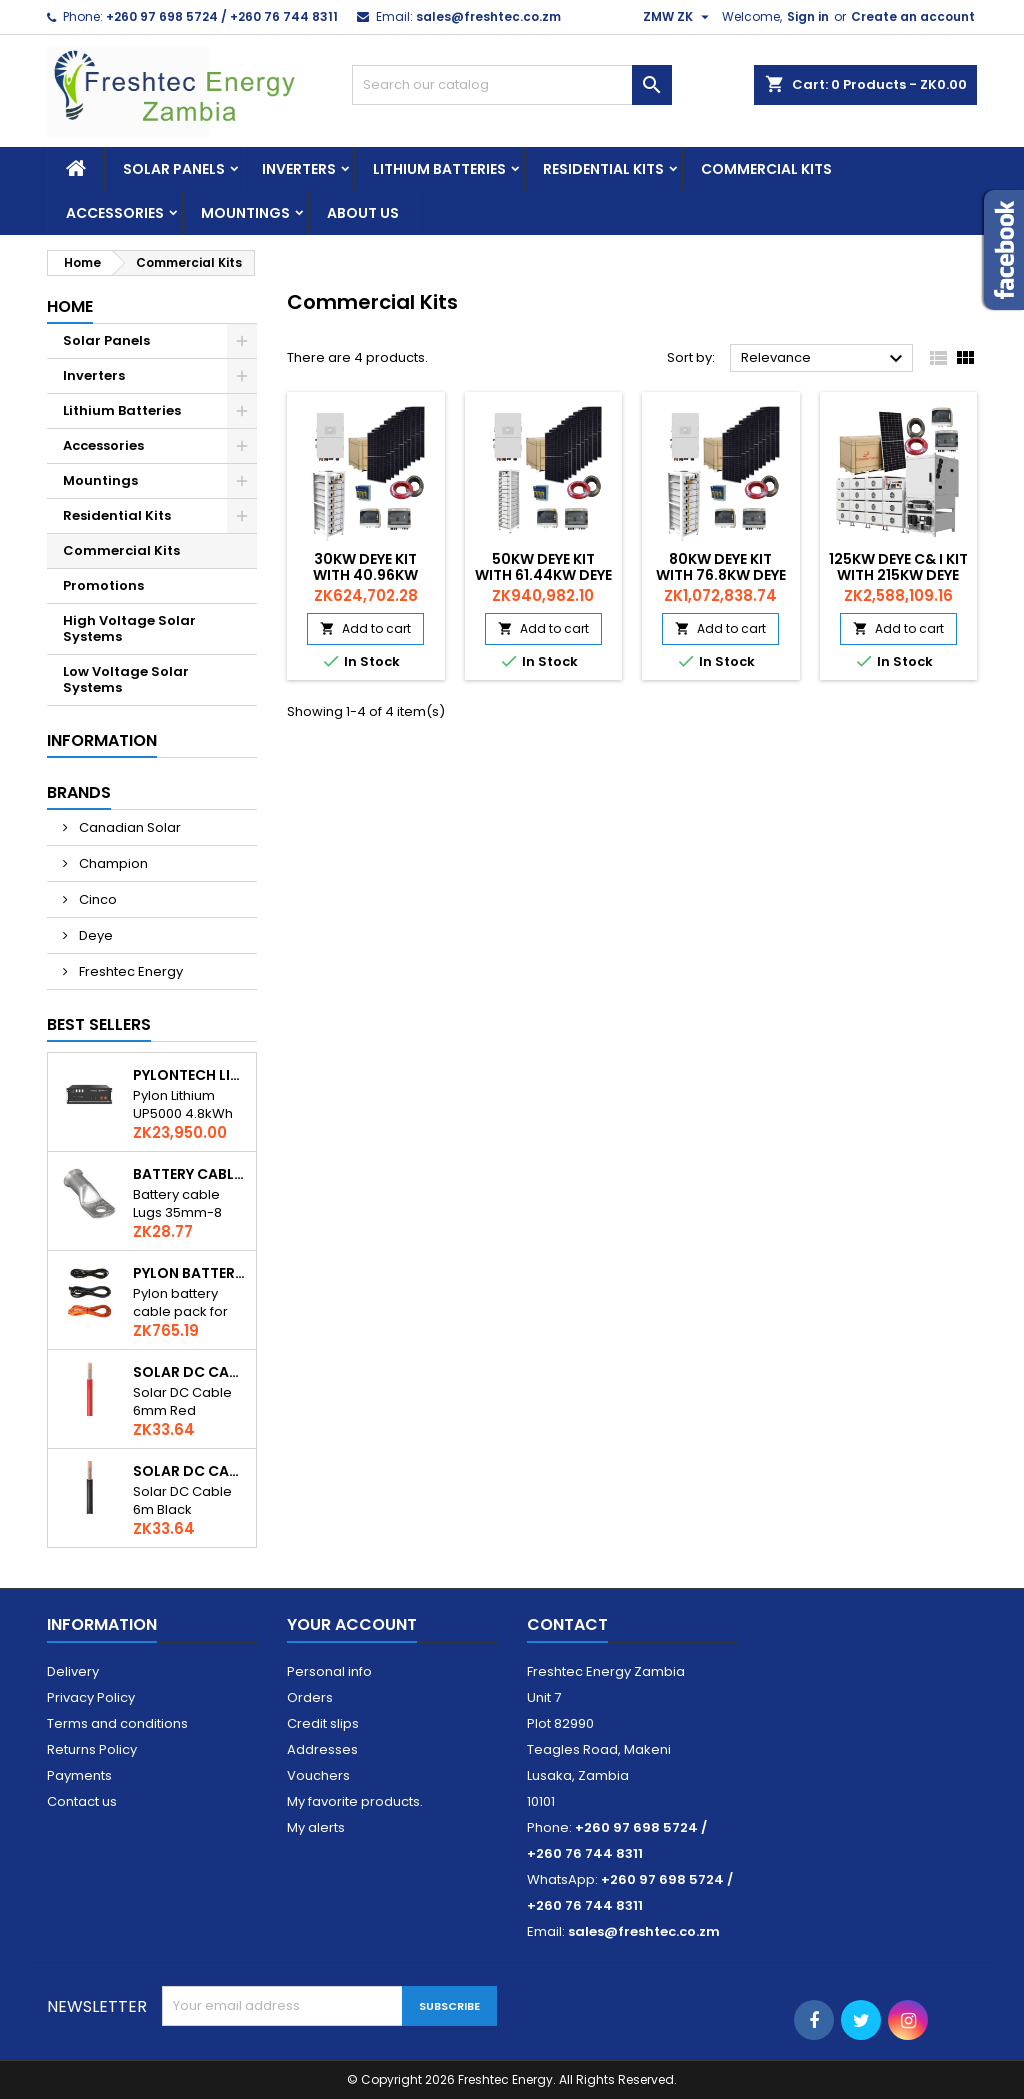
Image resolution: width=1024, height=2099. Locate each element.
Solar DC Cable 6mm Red (190, 1372)
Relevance (824, 359)
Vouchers (318, 1775)
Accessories (115, 213)
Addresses (322, 1749)
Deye (94, 935)
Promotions (103, 585)
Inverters (299, 169)
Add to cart (365, 628)
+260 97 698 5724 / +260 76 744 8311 (222, 16)
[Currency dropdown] (678, 17)
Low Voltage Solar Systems (126, 679)
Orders (310, 1697)
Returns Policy (92, 1749)
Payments (79, 1775)
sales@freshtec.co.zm (488, 16)
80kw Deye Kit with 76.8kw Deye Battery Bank (721, 575)
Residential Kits (603, 169)
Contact (567, 1624)
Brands (79, 792)
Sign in (808, 16)
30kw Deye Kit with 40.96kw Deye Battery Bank (366, 575)
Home (70, 306)
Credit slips (323, 1723)
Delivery (73, 1671)
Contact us (82, 1801)
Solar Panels (174, 169)
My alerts (316, 1827)
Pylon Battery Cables (190, 1273)
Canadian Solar (128, 827)
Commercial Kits (766, 169)
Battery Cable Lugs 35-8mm (190, 1174)
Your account (352, 1624)
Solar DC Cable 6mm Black (190, 1471)
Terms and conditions (117, 1723)
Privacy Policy (91, 1697)
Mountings (245, 213)
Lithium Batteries (439, 169)
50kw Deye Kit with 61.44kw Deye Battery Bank (543, 575)
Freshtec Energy (129, 971)
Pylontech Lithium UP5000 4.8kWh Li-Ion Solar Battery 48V (190, 1075)
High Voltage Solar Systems (129, 628)
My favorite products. (355, 1801)
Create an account (913, 16)
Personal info (329, 1671)
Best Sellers (99, 1024)
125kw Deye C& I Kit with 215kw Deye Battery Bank (898, 575)
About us (363, 213)
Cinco (96, 899)
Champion (112, 863)
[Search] (512, 85)
